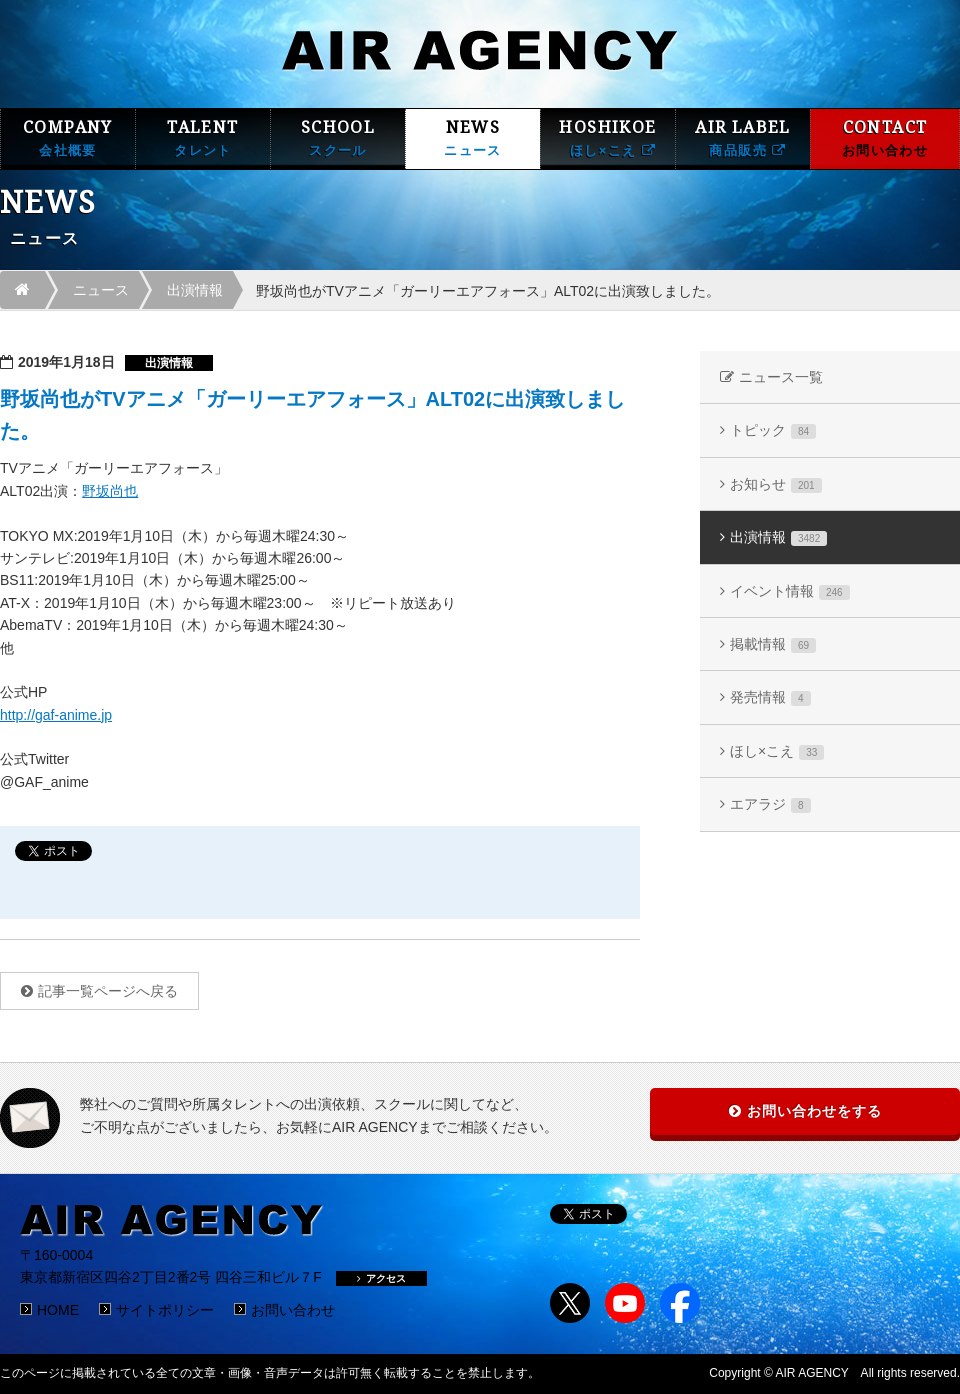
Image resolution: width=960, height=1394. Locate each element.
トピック (773, 430)
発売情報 (770, 697)
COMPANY (68, 138)
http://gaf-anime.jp (56, 715)
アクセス (381, 1278)
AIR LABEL (743, 138)
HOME (58, 1310)
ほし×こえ (777, 751)
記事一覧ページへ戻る (108, 991)
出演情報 (195, 290)
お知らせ (776, 484)
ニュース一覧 (781, 377)
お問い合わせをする (814, 1111)
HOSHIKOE (608, 138)
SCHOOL (338, 138)
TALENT (203, 138)
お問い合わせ (293, 1310)
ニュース (101, 290)
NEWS (473, 138)
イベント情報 (790, 591)
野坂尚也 (110, 491)
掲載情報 (773, 644)
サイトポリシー (165, 1310)
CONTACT (885, 138)
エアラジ (770, 804)
